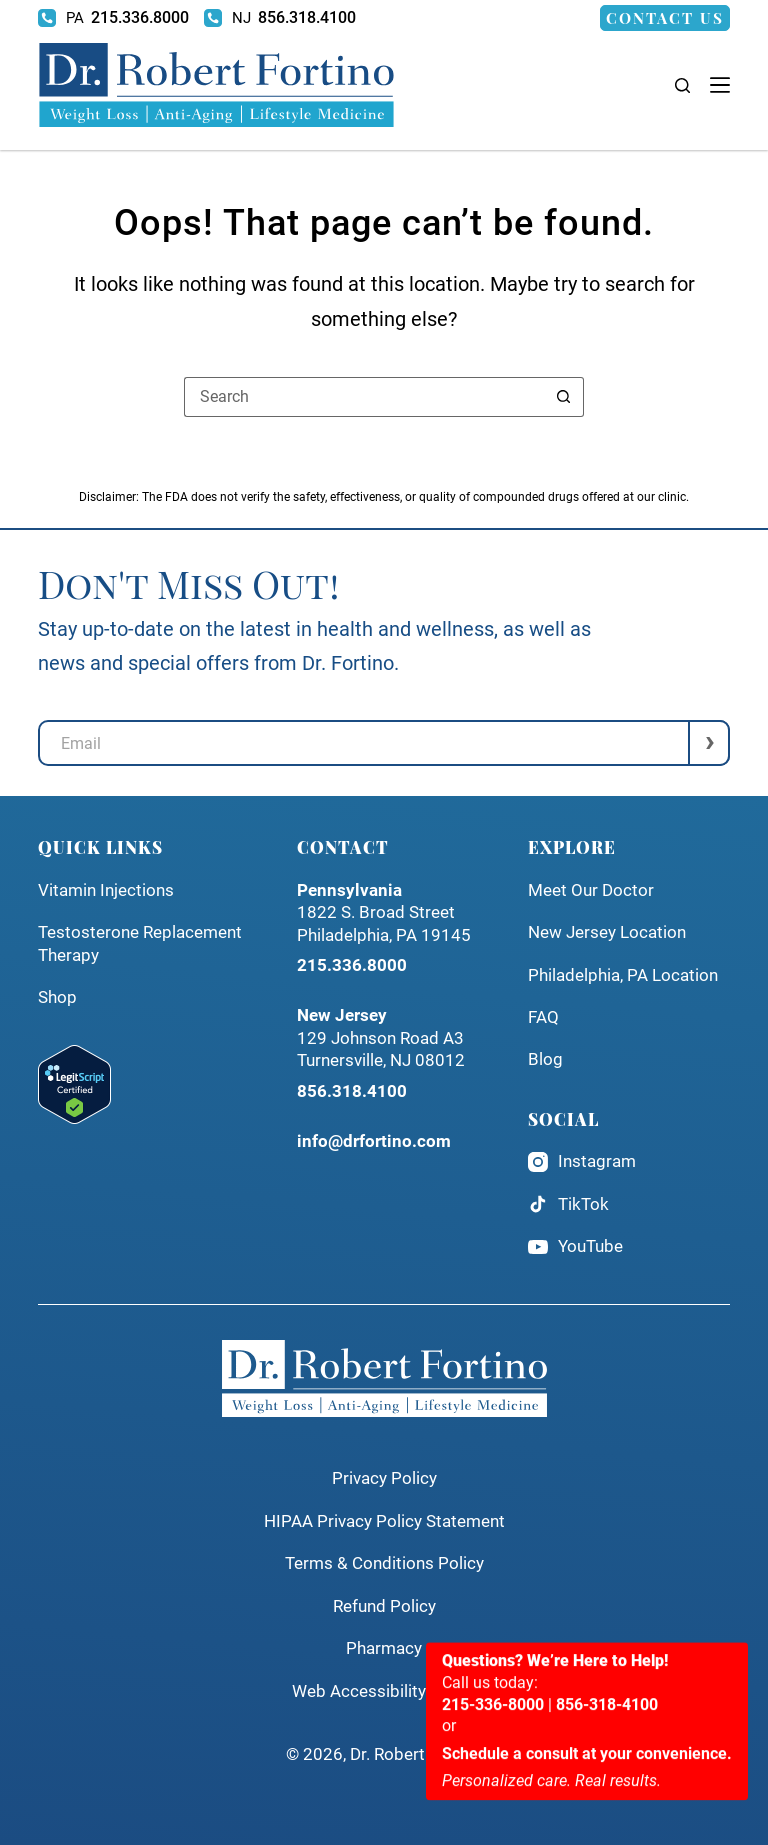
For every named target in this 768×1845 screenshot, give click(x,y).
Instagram (582, 1162)
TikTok (568, 1204)
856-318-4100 (607, 1800)
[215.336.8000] (113, 18)
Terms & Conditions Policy (384, 1563)
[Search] (682, 85)
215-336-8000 (493, 1800)
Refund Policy (384, 1606)
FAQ (543, 1017)
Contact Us (665, 17)
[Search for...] (364, 397)
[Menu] (720, 85)
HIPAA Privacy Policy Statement (384, 1521)
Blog (545, 1059)
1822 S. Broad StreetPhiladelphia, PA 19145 (384, 913)
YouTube (575, 1247)
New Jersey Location (607, 932)
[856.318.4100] (280, 18)
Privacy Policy (384, 1478)
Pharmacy (384, 1648)
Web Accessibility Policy (384, 1691)
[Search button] (564, 397)
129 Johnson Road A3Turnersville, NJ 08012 (381, 1038)
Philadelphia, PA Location (623, 975)
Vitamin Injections (106, 890)
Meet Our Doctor (591, 890)
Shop (57, 997)
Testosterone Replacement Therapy (140, 943)
